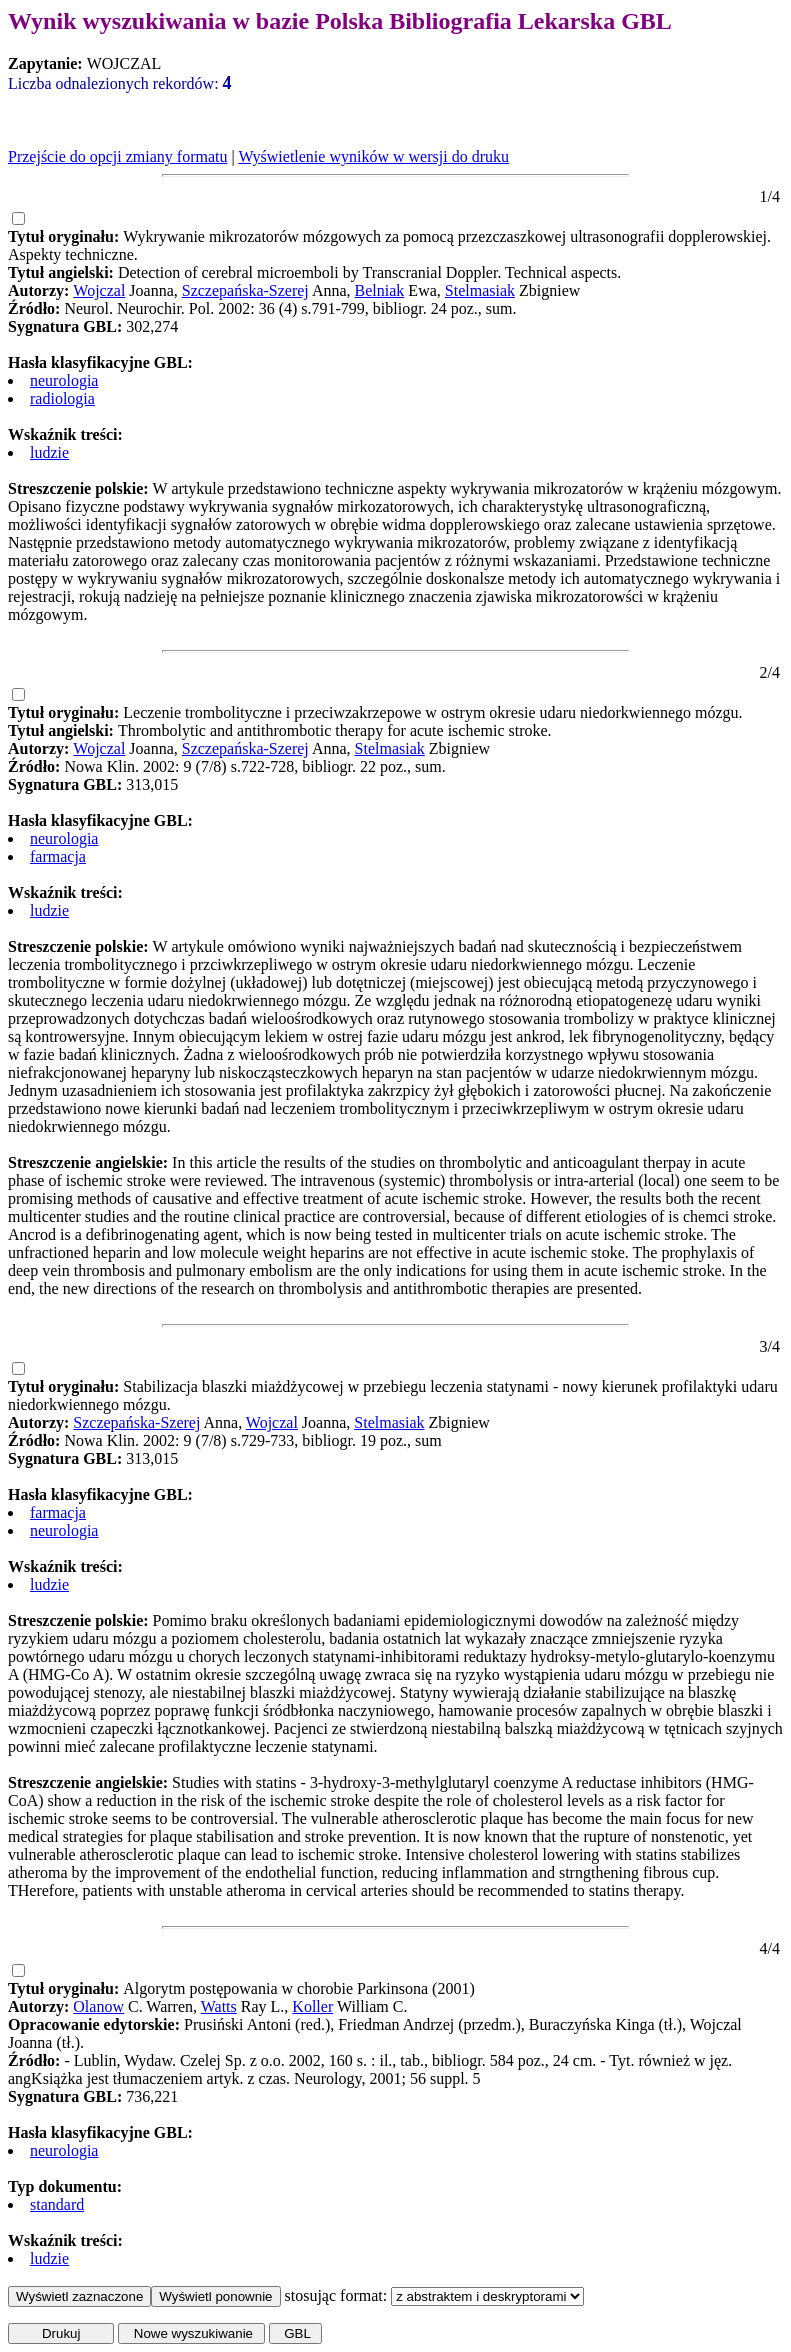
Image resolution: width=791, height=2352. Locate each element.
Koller (312, 2006)
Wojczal (99, 290)
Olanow (98, 2006)
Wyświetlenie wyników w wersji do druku (373, 156)
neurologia (64, 380)
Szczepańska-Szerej (245, 290)
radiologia (62, 398)
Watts (219, 2006)
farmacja (58, 856)
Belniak (380, 290)
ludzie (49, 452)
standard (57, 2204)
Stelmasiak (480, 290)
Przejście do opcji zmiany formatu (117, 156)
